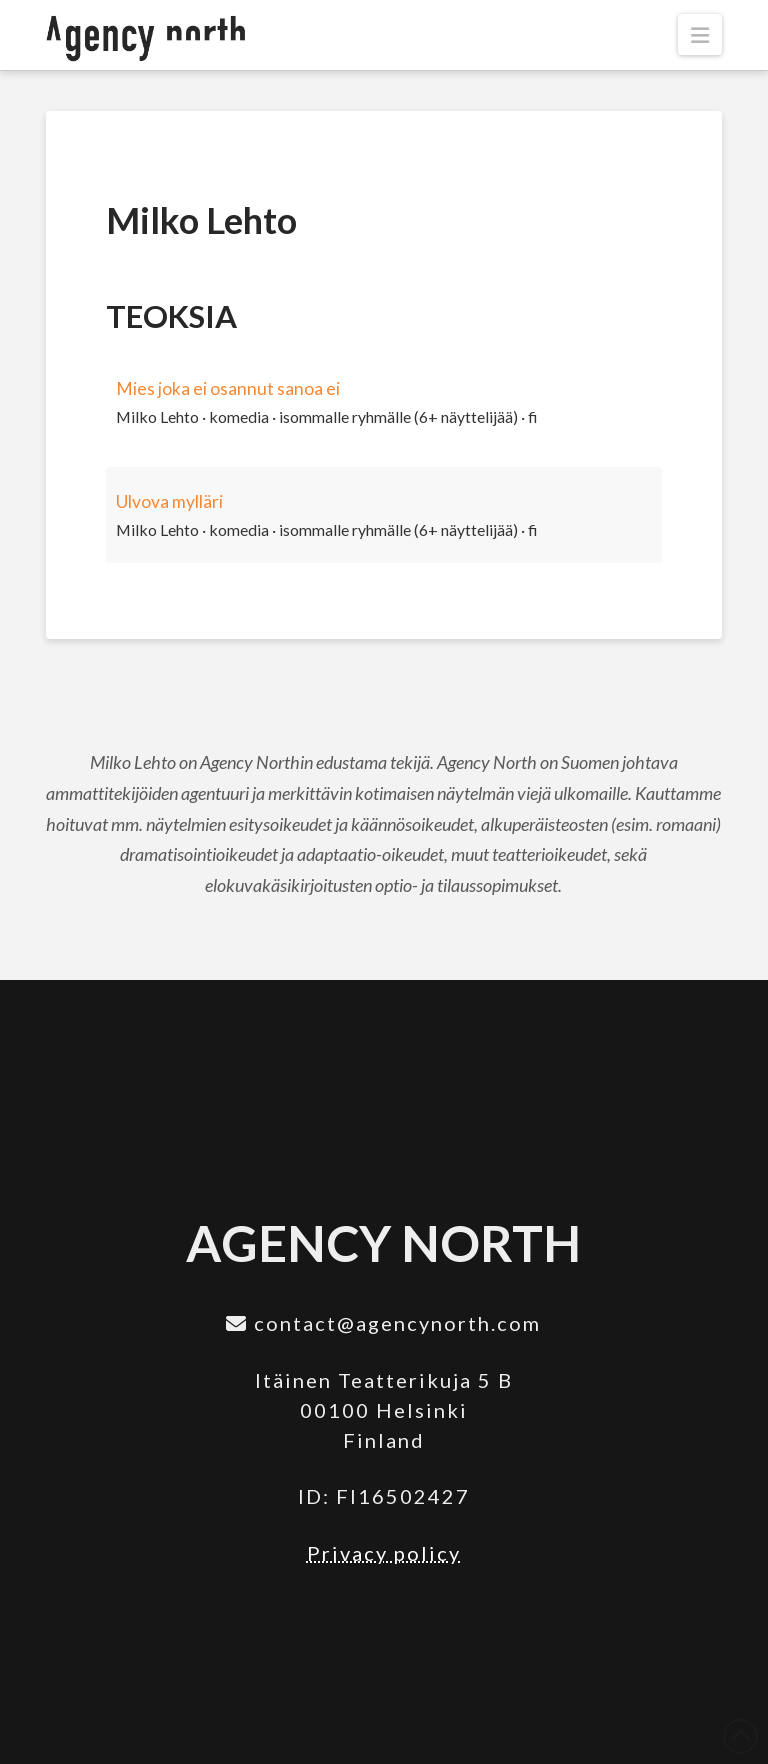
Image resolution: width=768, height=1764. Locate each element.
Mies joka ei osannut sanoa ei (228, 388)
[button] (700, 34)
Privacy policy (384, 1553)
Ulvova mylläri (169, 501)
